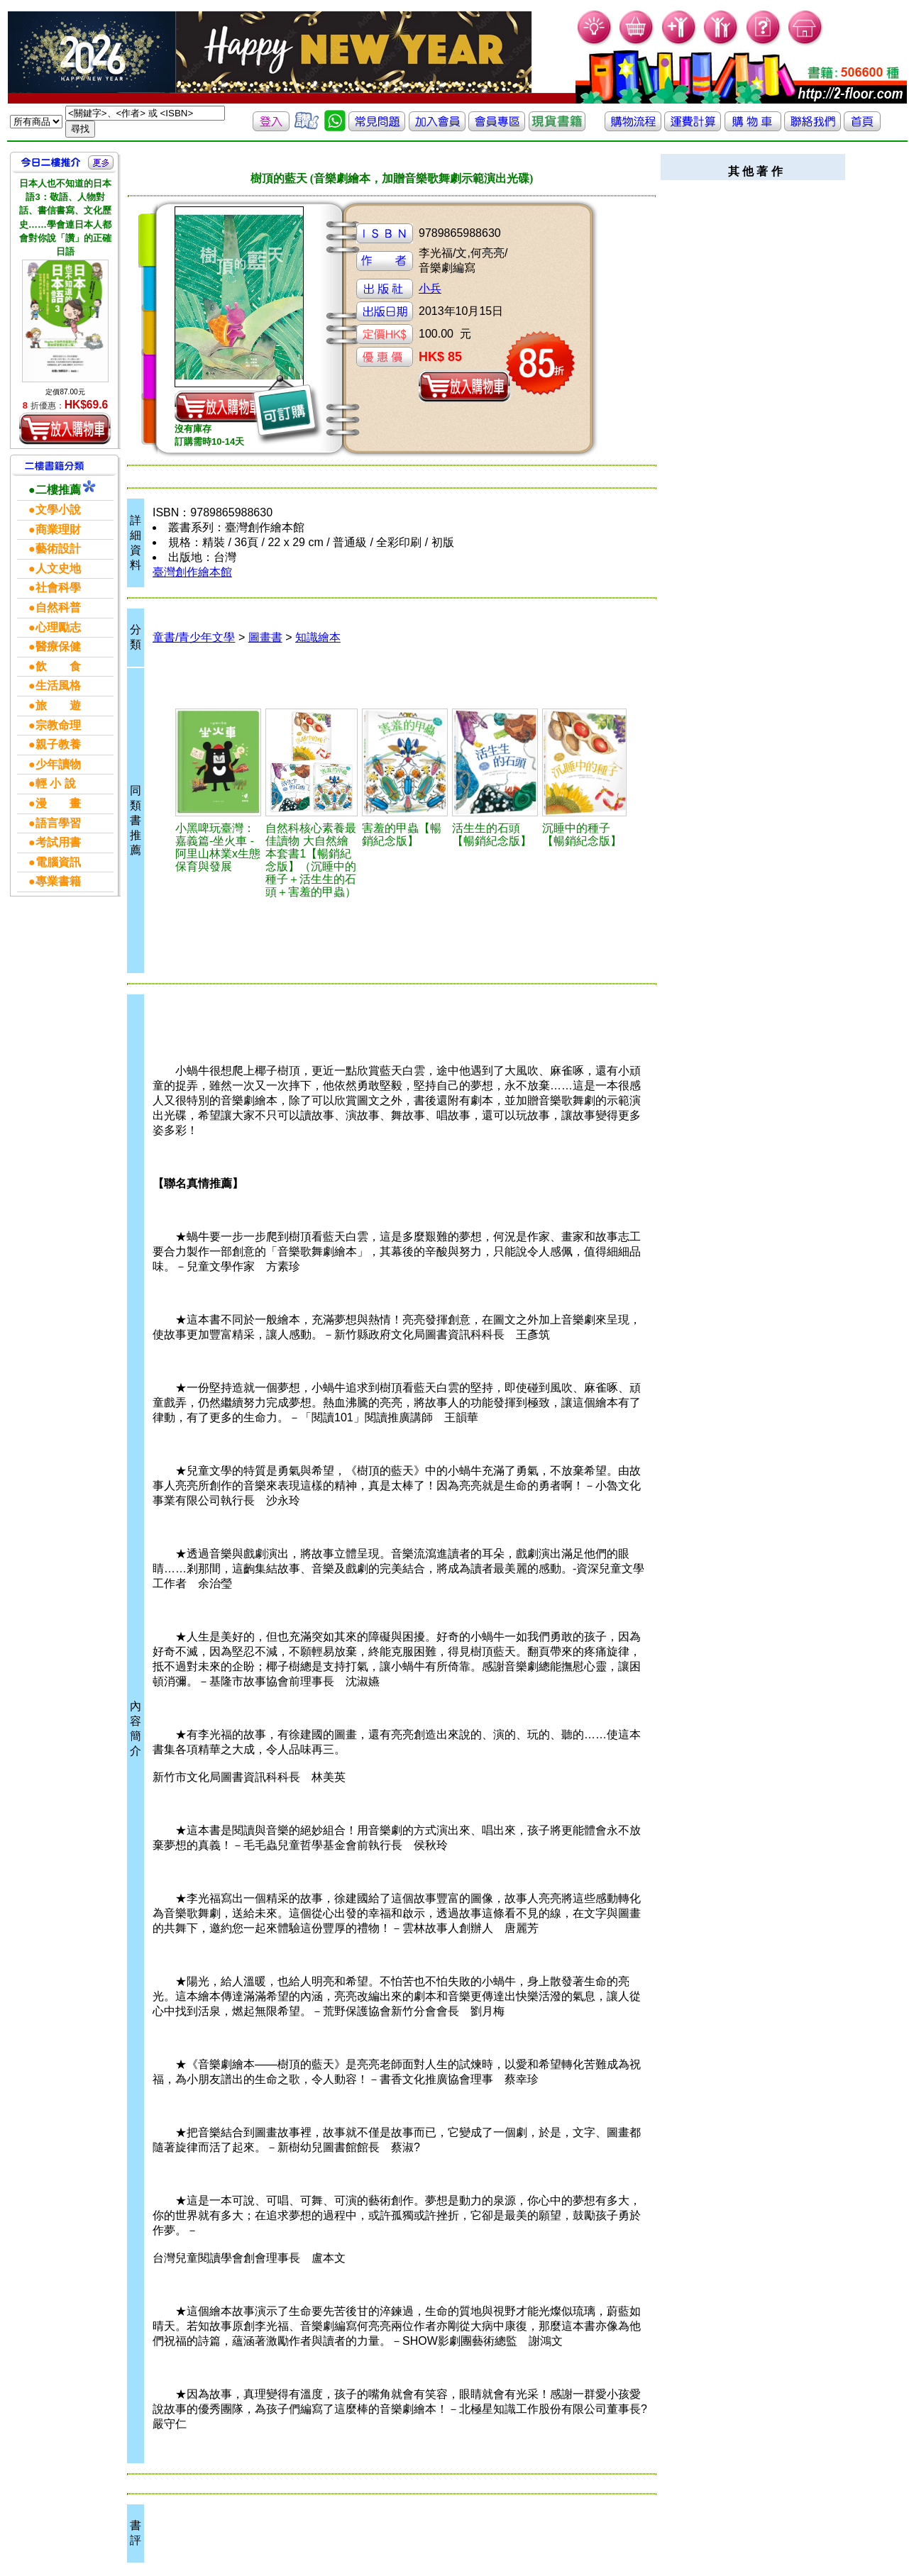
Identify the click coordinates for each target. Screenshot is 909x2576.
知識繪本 (318, 637)
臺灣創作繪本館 (192, 572)
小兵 (430, 288)
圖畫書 (265, 637)
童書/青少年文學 (194, 637)
